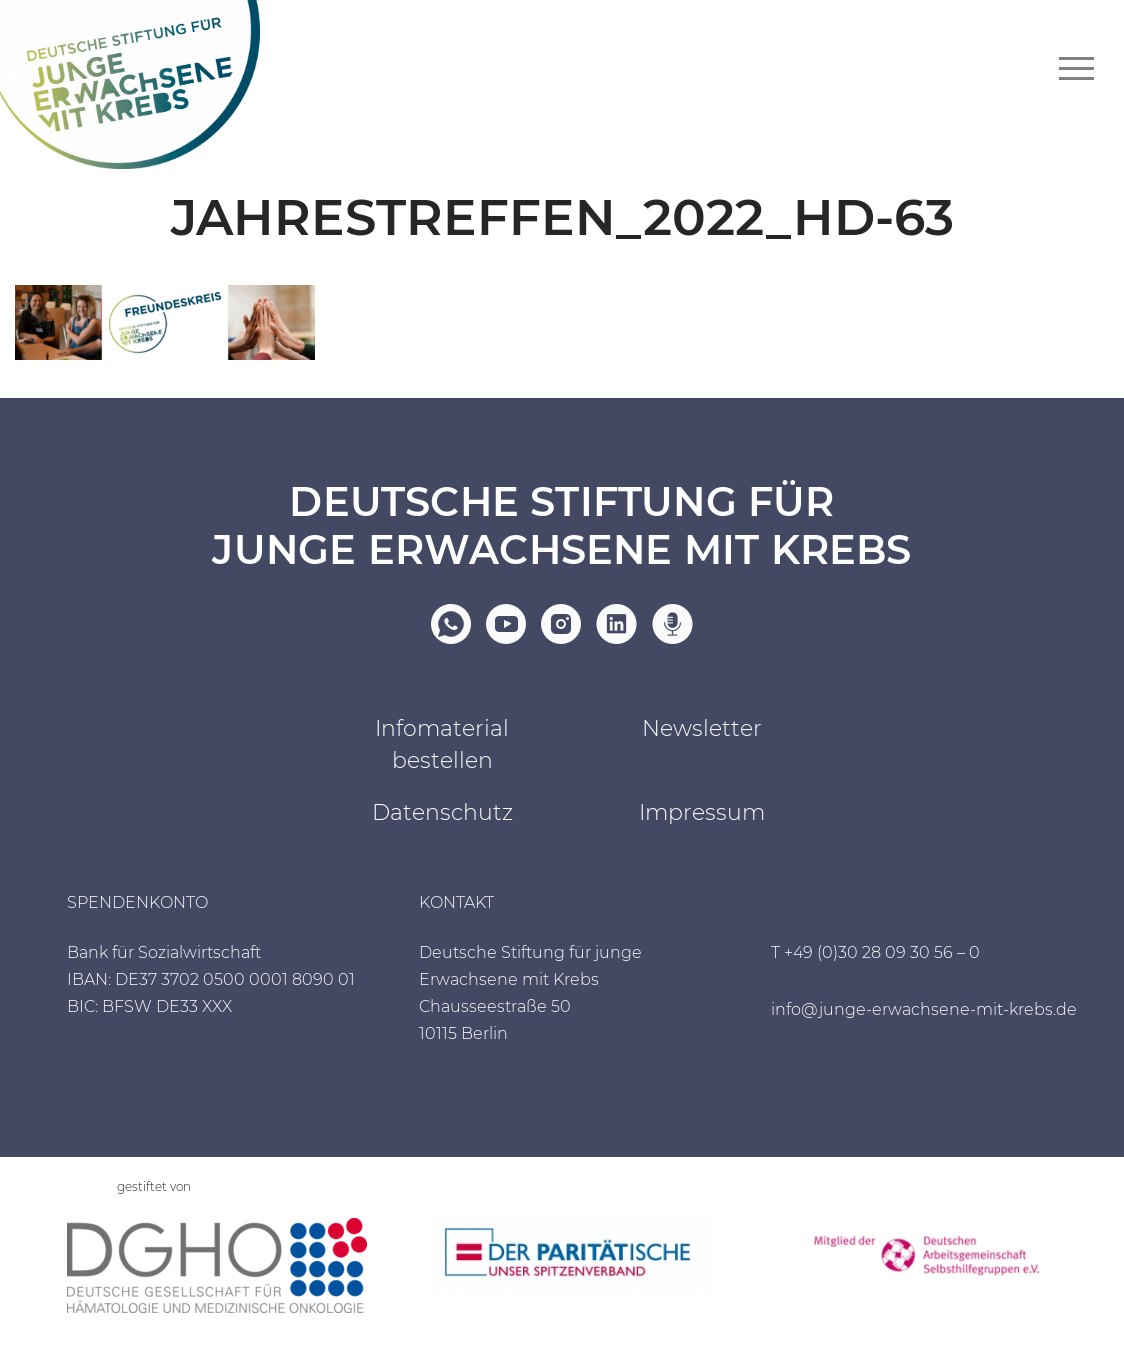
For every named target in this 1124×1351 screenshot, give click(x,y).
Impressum (702, 812)
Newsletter (702, 728)
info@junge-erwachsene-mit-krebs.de (924, 1009)
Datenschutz (442, 812)
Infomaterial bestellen (442, 744)
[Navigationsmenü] (1076, 68)
